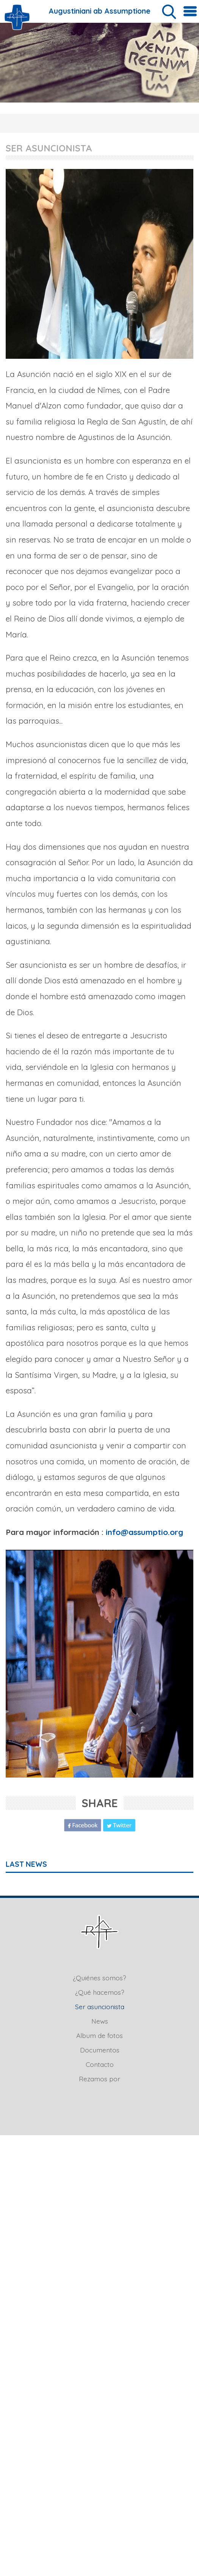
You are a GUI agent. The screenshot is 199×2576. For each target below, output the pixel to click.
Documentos (99, 2050)
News (99, 2021)
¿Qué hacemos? (99, 1992)
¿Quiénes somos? (99, 1977)
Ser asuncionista (99, 2006)
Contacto (100, 2064)
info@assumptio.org (144, 1532)
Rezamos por (99, 2078)
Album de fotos (99, 2035)
